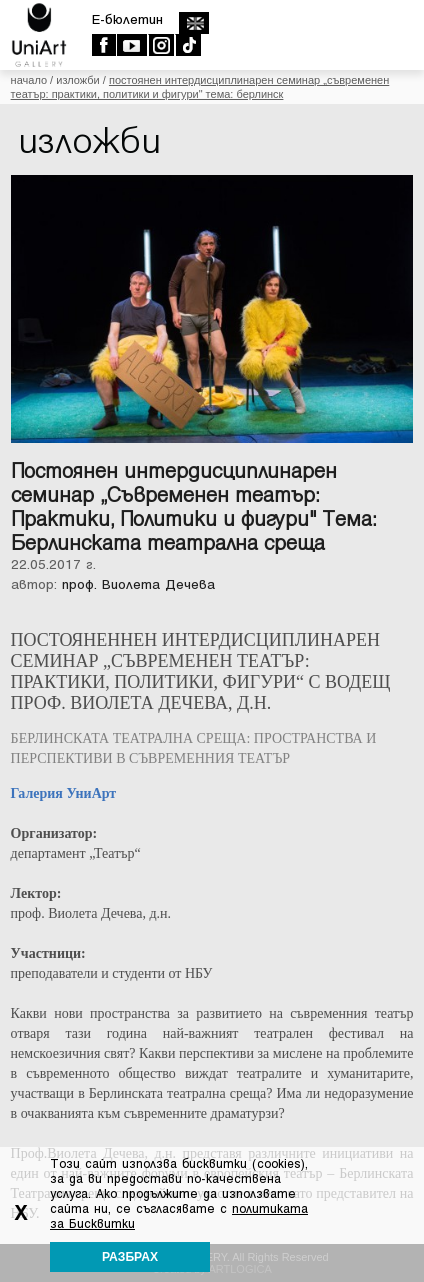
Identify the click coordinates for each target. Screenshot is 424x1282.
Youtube (131, 45)
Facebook (103, 45)
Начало (29, 80)
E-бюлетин (127, 19)
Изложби (78, 80)
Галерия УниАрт (64, 793)
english (193, 23)
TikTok (187, 45)
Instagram (160, 45)
